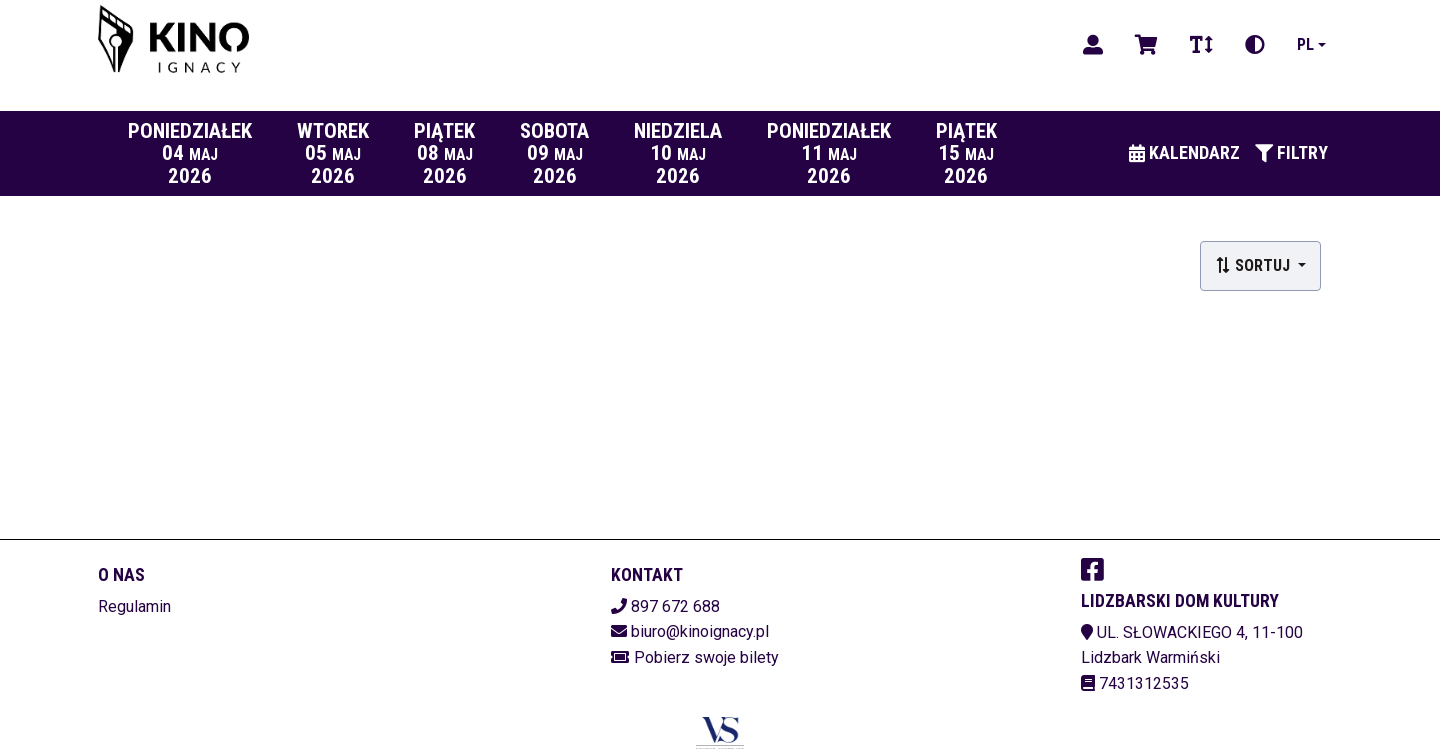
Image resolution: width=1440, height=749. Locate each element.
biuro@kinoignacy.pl (700, 631)
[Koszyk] (1146, 45)
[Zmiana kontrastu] (1255, 45)
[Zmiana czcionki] (1201, 45)
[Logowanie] (1093, 45)
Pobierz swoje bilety (706, 657)
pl (1305, 44)
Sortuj (1254, 265)
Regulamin (134, 606)
